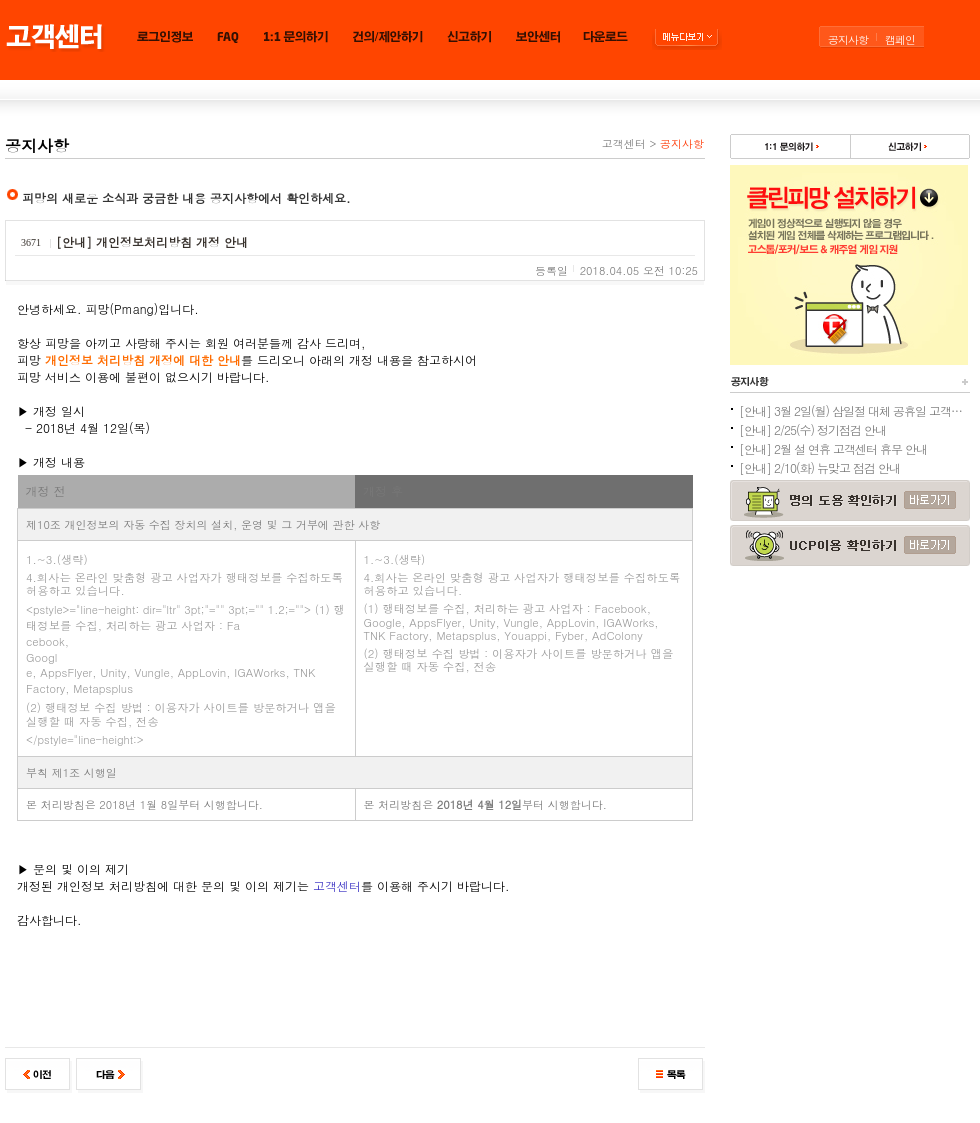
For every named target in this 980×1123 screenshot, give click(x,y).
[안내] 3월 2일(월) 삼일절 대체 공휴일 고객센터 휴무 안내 (854, 410)
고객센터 (624, 143)
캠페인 (900, 39)
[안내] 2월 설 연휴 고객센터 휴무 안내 (833, 448)
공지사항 (848, 39)
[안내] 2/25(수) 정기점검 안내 (812, 429)
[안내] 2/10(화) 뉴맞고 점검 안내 (819, 467)
